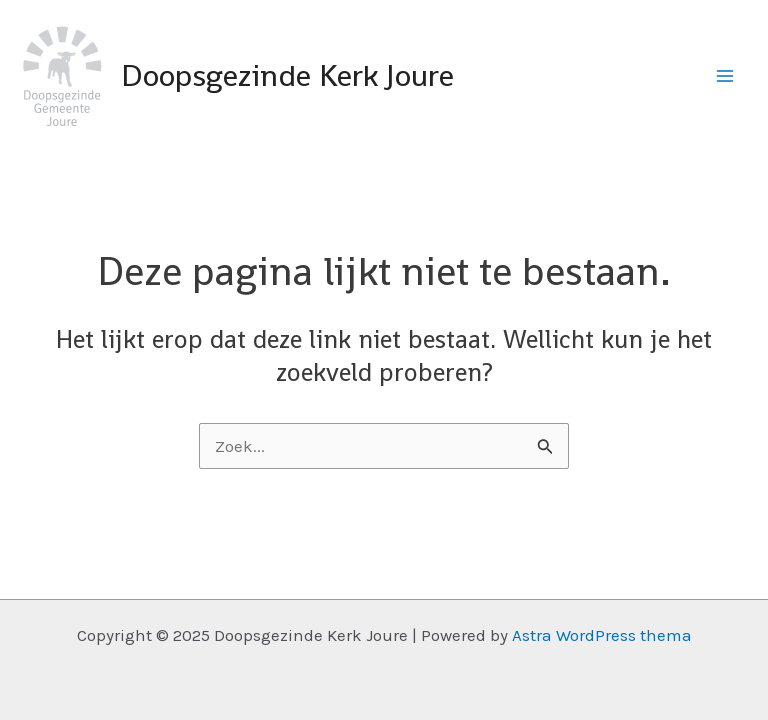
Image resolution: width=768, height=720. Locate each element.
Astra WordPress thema (602, 635)
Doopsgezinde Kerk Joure (287, 75)
